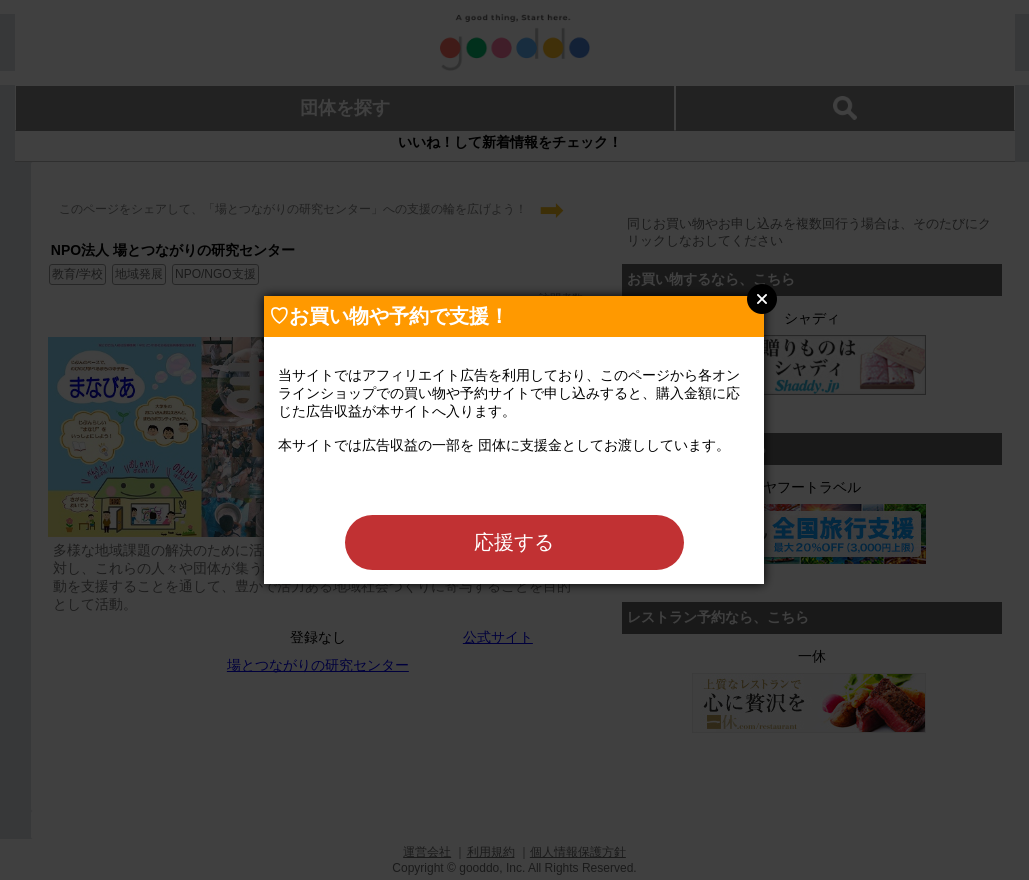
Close (762, 299)
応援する (514, 542)
